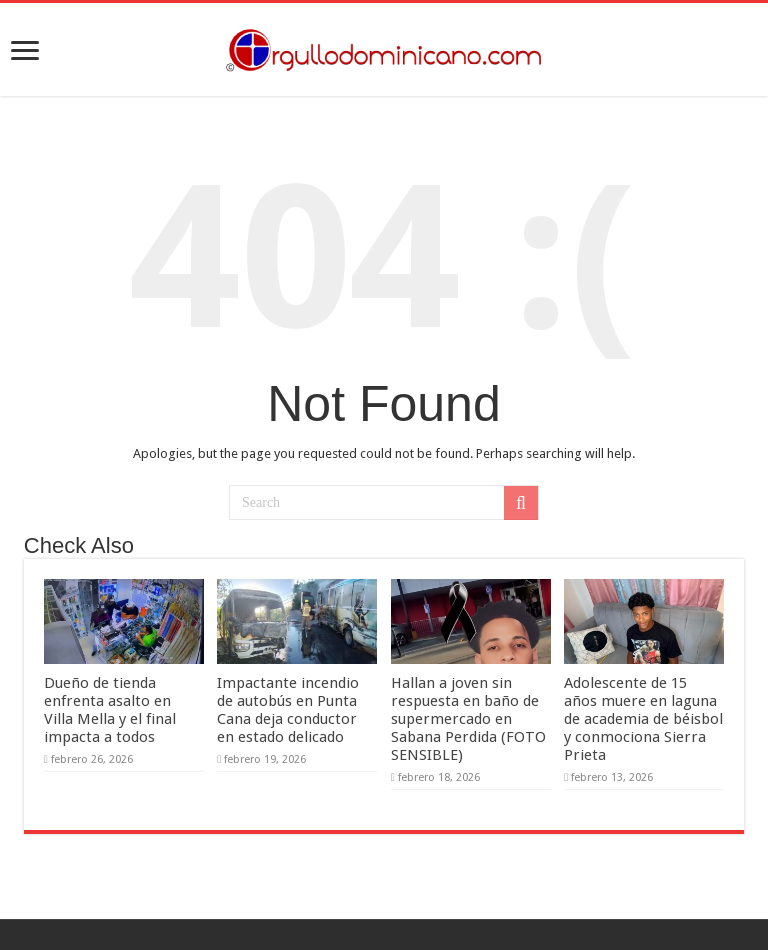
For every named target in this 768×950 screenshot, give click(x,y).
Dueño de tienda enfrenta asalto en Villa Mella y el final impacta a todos (110, 710)
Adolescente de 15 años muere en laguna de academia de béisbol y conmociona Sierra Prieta (643, 719)
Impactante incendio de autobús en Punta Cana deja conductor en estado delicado (288, 710)
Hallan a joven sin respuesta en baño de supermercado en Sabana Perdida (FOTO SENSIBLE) (468, 719)
